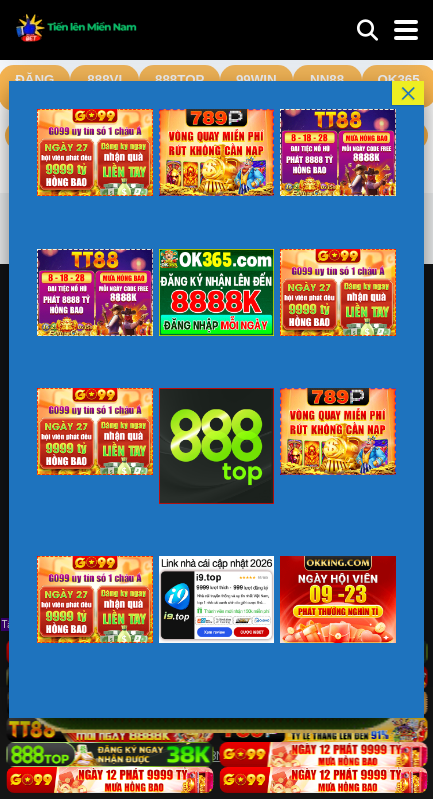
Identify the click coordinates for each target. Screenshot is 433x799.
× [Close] (408, 93)
